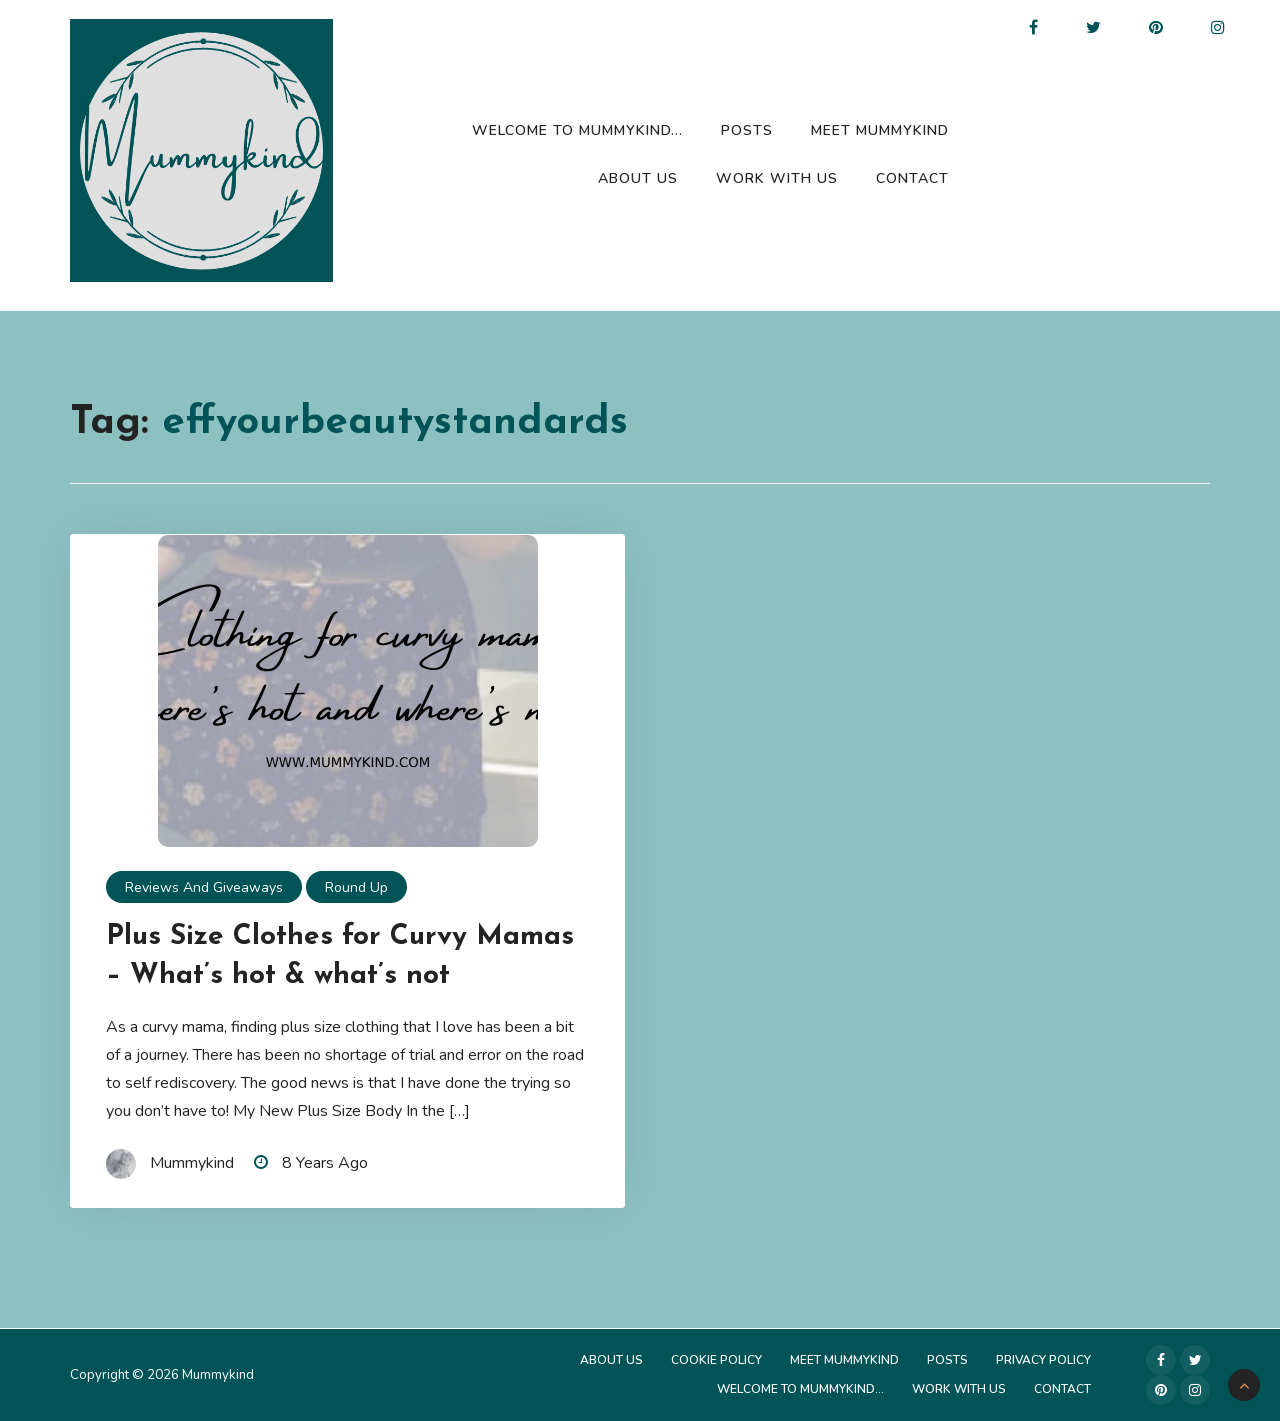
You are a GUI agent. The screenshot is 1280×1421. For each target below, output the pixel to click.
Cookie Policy (716, 1360)
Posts (747, 130)
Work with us (777, 178)
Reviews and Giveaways (204, 887)
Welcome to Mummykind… (577, 130)
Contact (912, 178)
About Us (638, 178)
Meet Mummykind (880, 130)
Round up (356, 887)
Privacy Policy (1043, 1360)
